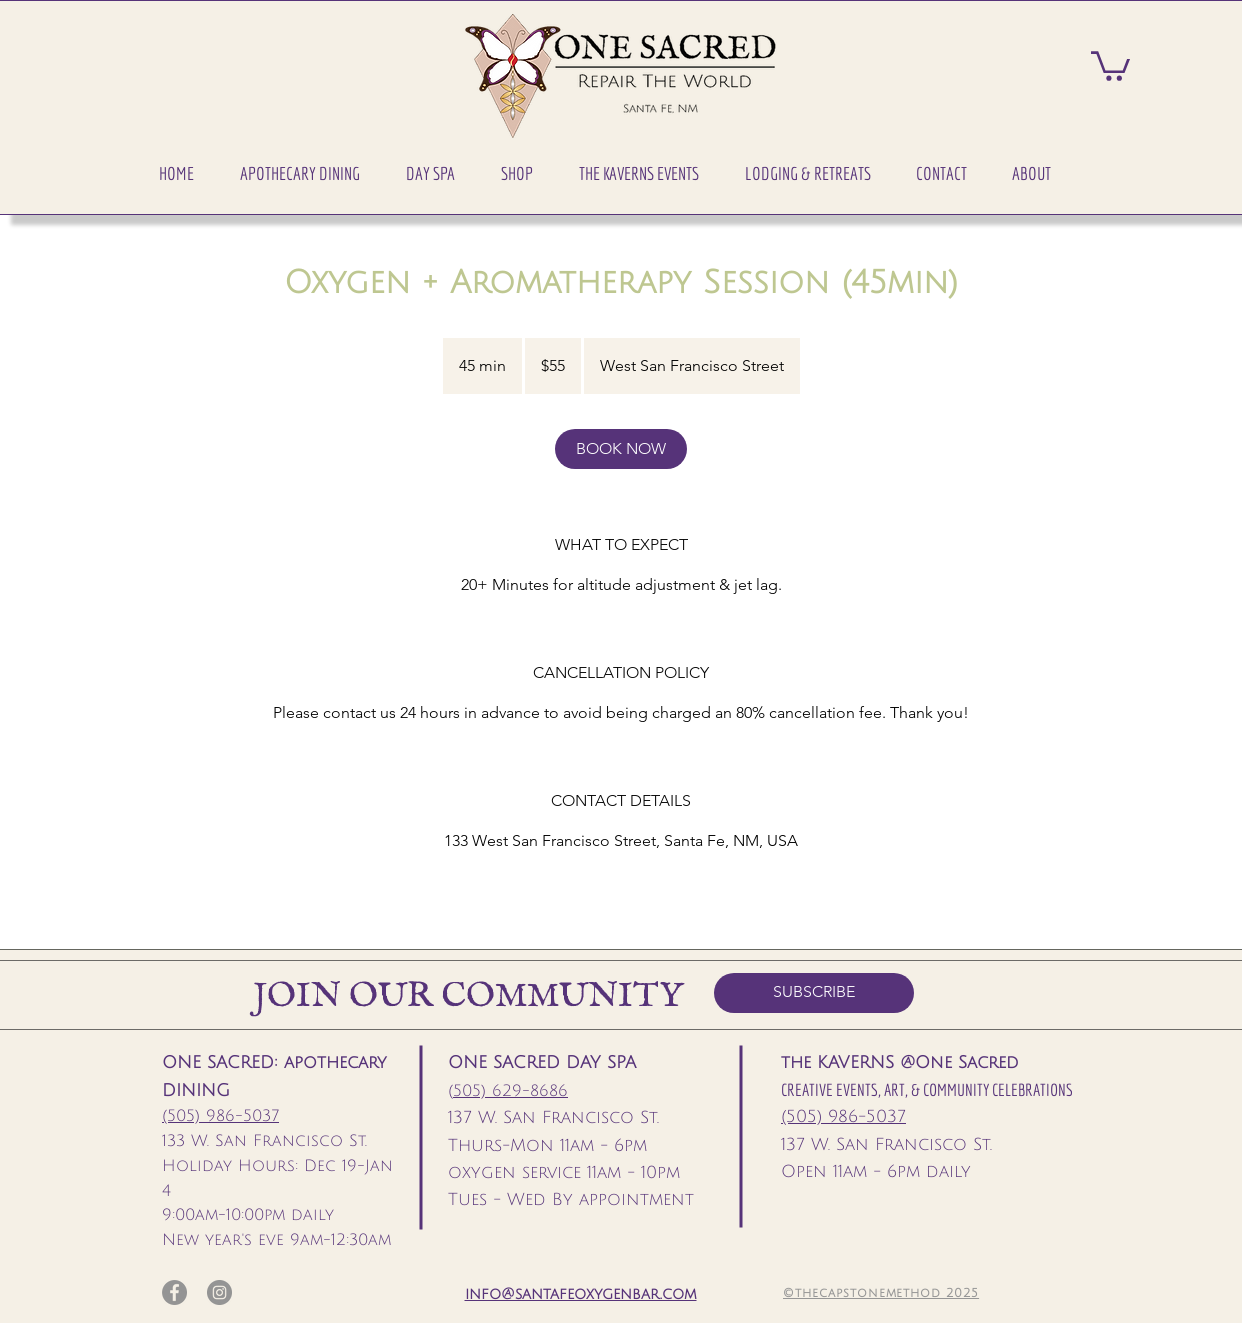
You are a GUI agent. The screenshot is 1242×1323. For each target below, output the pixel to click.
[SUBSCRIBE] (814, 993)
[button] (300, 174)
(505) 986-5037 (220, 1116)
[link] (621, 449)
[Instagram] (219, 1292)
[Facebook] (174, 1292)
